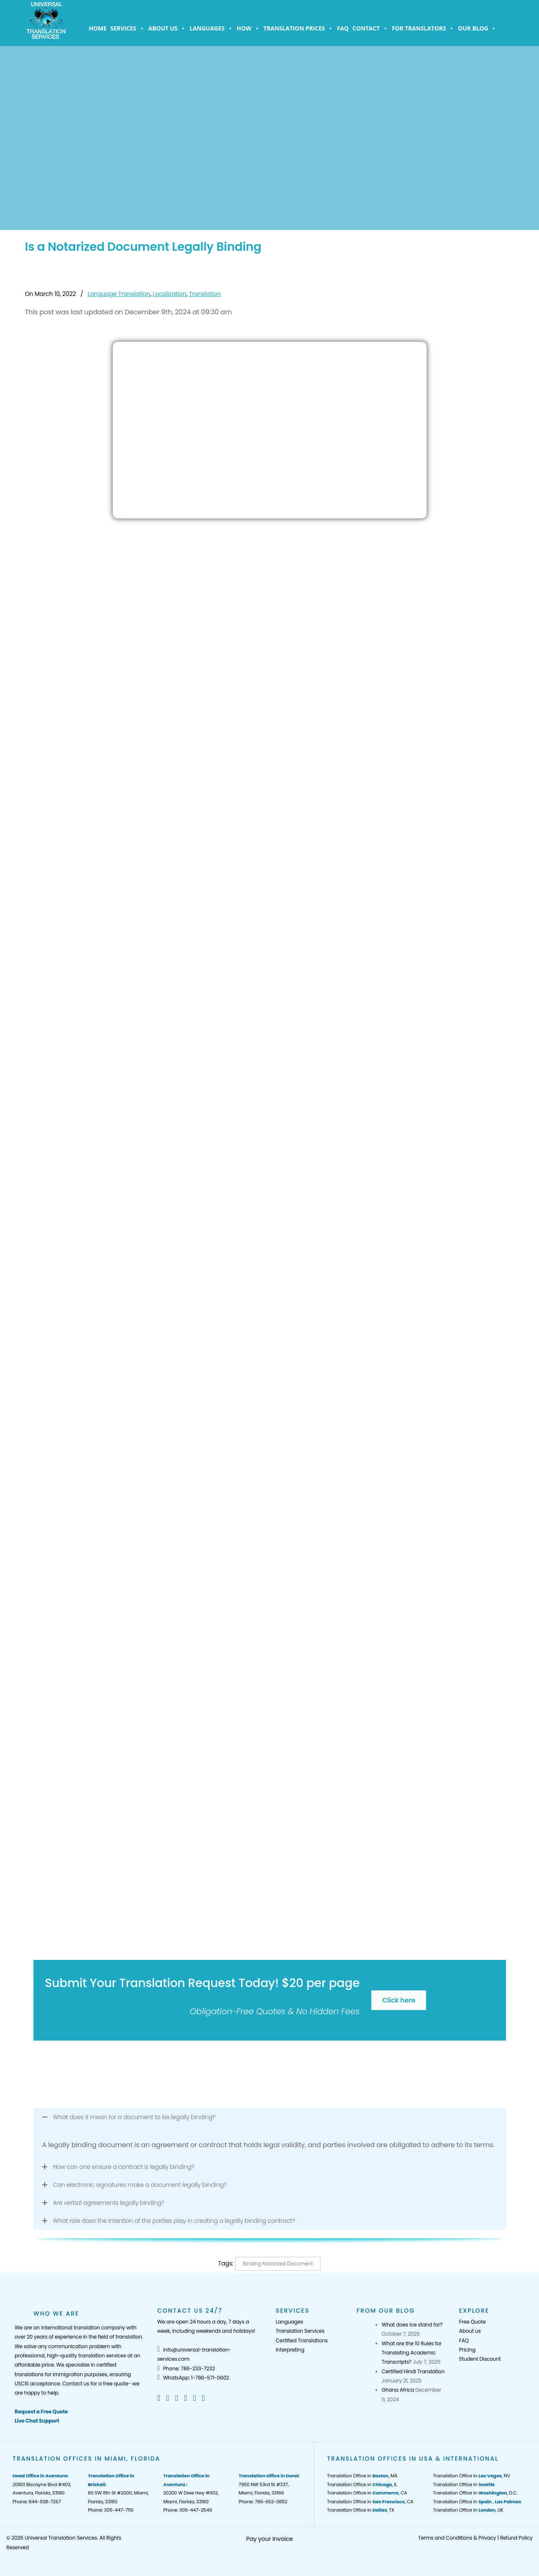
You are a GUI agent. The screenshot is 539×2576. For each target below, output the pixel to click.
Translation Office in (464, 2484)
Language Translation (119, 294)
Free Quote (472, 2321)
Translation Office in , (477, 2501)
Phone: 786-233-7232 (186, 2368)
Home (98, 28)
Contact (370, 28)
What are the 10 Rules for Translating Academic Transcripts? (412, 2353)
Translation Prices (298, 28)
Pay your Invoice (269, 2539)
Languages (211, 28)
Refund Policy (516, 2537)
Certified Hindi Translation (413, 2371)
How (248, 28)
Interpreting (290, 2349)
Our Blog (477, 28)
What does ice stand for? (412, 2324)
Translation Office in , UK (468, 2510)
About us (167, 28)
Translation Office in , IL (362, 2484)
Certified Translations (301, 2340)
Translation (205, 294)
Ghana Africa (398, 2389)
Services (127, 28)
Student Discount (480, 2358)
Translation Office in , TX (360, 2510)
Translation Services (300, 2330)
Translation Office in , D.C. (475, 2492)
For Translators (423, 28)
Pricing (467, 2349)
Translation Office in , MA (362, 2475)
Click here (398, 2000)
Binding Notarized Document (278, 2263)
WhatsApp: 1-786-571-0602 (193, 2377)
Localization (169, 294)
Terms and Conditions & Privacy (457, 2537)
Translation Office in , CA (367, 2492)
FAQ (343, 28)
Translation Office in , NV (471, 2475)
